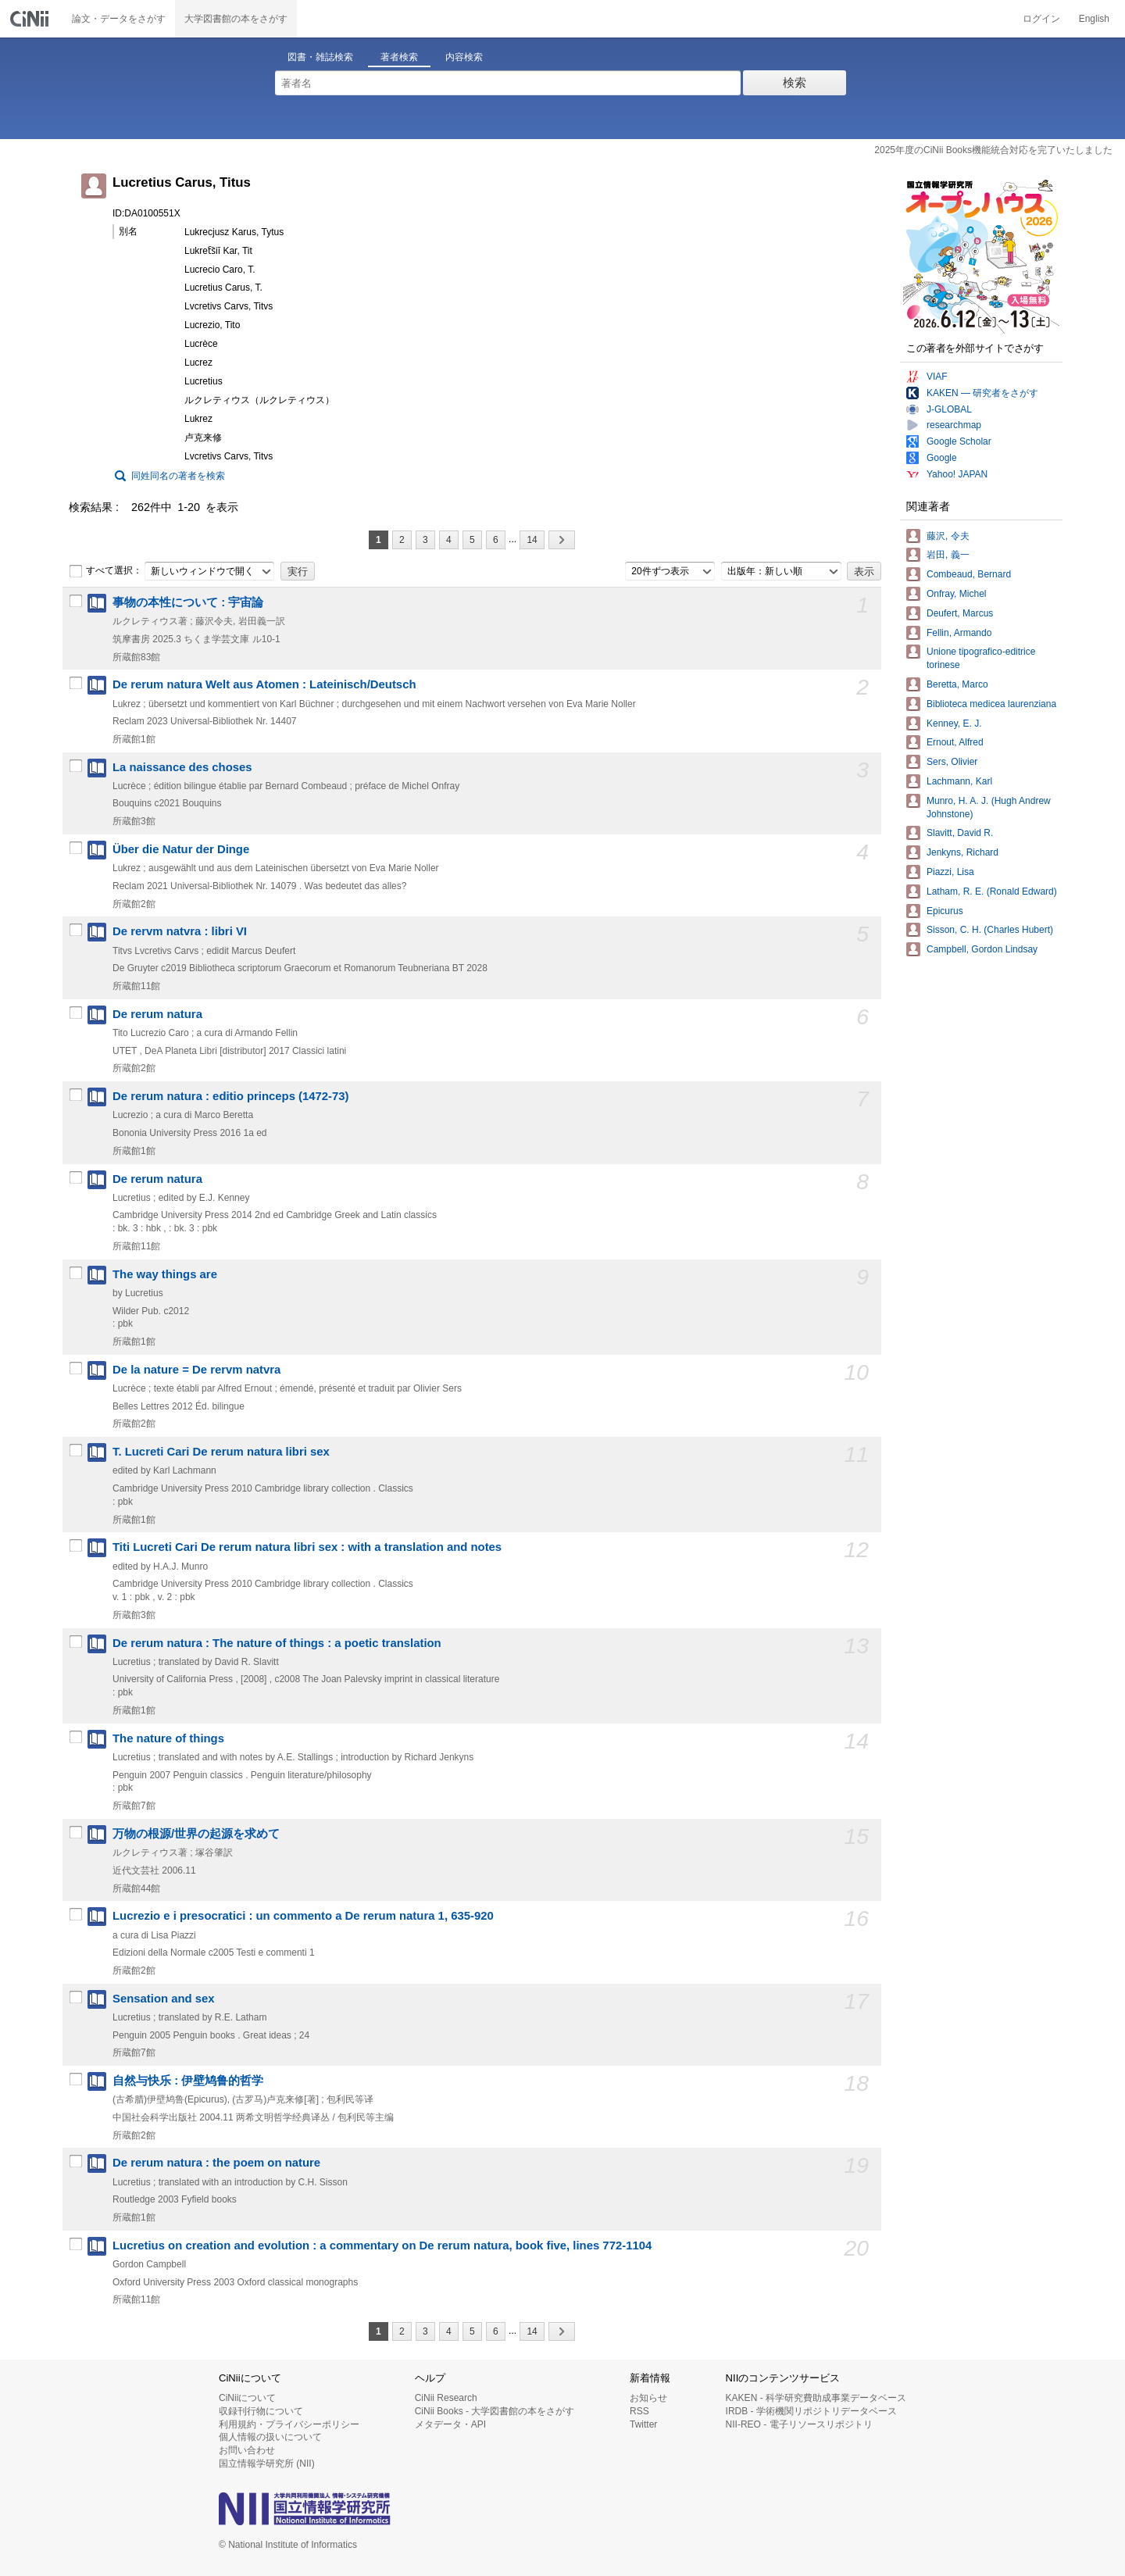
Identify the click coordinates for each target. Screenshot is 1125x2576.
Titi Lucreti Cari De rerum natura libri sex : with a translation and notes (307, 1547)
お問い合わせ (247, 2450)
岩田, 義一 (948, 554)
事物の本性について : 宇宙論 (187, 602)
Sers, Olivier (952, 761)
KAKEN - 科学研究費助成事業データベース (816, 2397)
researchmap (954, 425)
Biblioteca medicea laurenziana (991, 703)
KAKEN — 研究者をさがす (982, 393)
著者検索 (399, 57)
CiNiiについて (247, 2397)
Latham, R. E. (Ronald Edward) (992, 891)
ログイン (1041, 18)
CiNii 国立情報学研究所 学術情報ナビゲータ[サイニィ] (31, 19)
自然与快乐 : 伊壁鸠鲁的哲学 (187, 2080)
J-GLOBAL (949, 409)
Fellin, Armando (959, 632)
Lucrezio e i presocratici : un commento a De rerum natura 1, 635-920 (303, 1916)
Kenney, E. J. (954, 723)
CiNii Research (446, 2397)
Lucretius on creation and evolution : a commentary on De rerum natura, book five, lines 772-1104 (382, 2245)
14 (532, 539)
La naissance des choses (182, 767)
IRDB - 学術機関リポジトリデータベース (811, 2411)
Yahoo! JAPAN (957, 474)
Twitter (643, 2424)
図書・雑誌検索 (320, 57)
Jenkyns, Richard (962, 852)
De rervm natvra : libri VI (179, 931)
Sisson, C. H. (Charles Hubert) (990, 929)
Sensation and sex (163, 1998)
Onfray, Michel (956, 593)
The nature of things (168, 1738)
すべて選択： (105, 571)
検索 (794, 82)
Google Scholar (959, 441)
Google (942, 457)
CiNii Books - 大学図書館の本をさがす (495, 2411)
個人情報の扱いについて (270, 2436)
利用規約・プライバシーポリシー (289, 2424)
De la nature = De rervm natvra (196, 1369)
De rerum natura (157, 1014)
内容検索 (464, 57)
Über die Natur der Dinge (180, 849)
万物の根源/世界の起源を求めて (196, 1833)
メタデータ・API (450, 2424)
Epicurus (945, 911)
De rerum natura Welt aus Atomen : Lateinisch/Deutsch (264, 684)
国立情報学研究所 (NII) (267, 2463)
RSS (639, 2411)
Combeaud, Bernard (969, 574)
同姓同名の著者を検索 (178, 475)
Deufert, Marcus (960, 613)
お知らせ (648, 2397)
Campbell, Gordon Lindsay (982, 949)
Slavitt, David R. (960, 832)
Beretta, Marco (957, 684)
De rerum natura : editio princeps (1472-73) (230, 1096)
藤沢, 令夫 (948, 536)
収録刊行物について (261, 2411)
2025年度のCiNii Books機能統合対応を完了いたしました (993, 150)
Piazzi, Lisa (950, 871)
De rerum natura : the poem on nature (216, 2162)
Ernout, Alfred (955, 742)
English (1094, 18)
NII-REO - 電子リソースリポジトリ (799, 2424)
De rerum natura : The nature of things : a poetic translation (276, 1643)
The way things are (164, 1274)
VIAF (937, 376)
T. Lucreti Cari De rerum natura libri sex (221, 1451)
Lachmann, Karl (959, 781)
